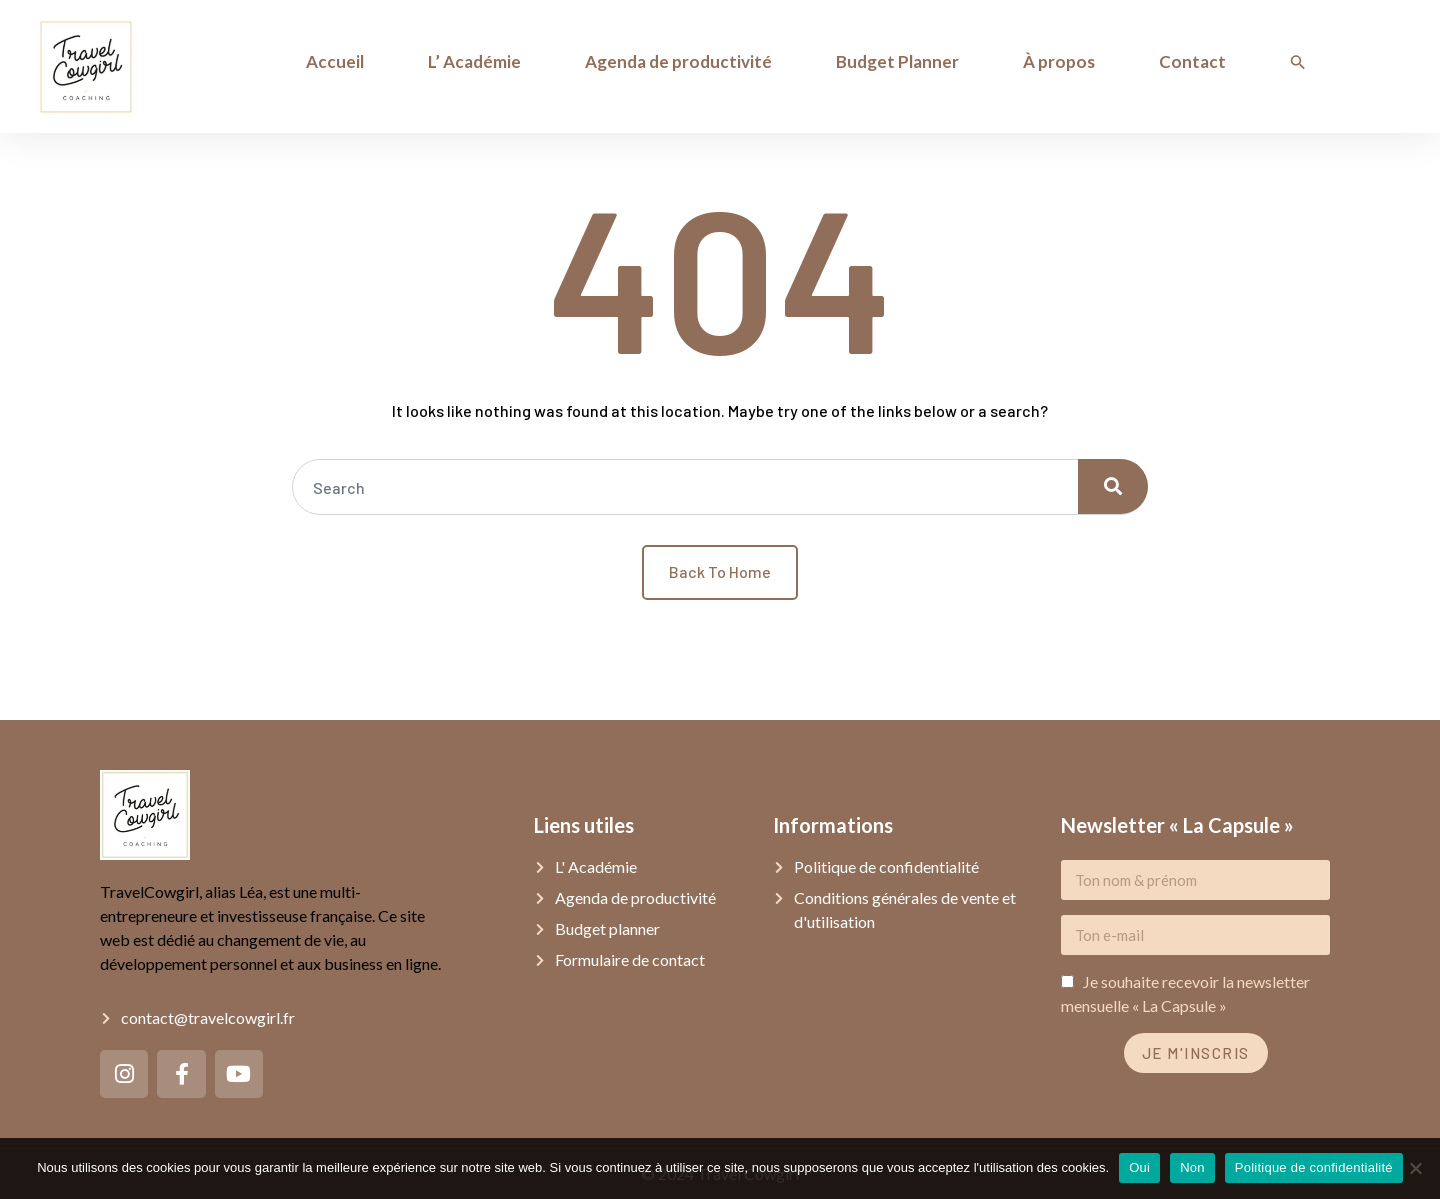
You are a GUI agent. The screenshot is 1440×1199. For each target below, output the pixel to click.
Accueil (335, 61)
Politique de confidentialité (1314, 1167)
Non (1192, 1167)
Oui (1139, 1167)
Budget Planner (897, 61)
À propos (1059, 61)
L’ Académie (474, 61)
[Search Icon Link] (1298, 62)
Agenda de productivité (678, 61)
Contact (1192, 61)
